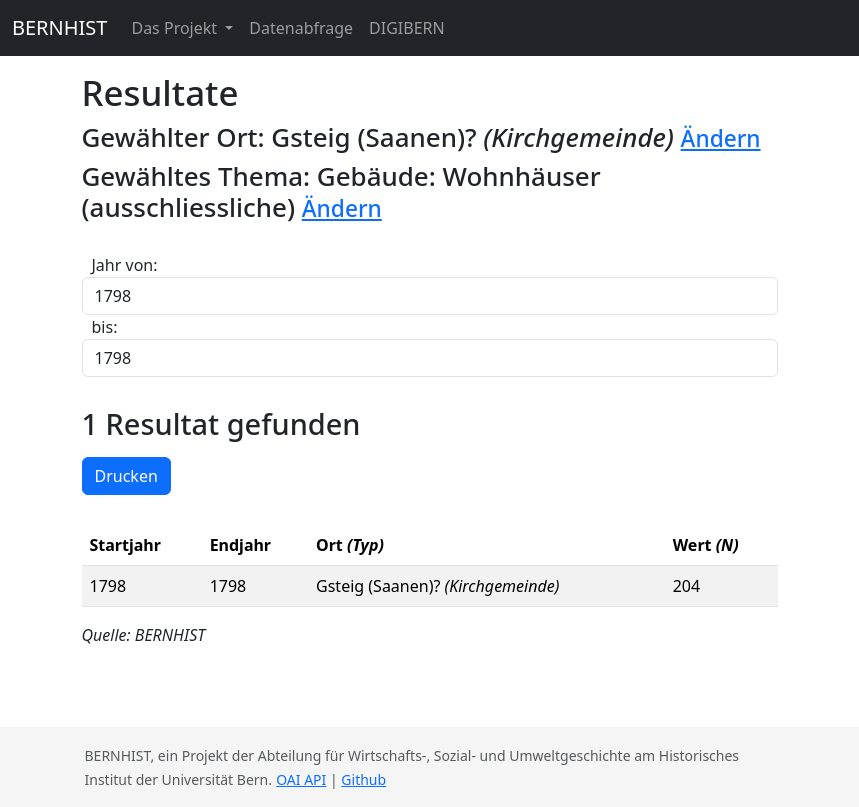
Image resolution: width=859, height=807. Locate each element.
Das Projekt (176, 28)
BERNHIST (59, 27)
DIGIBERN (407, 28)
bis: (105, 327)
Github (363, 779)
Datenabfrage (301, 28)
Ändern (721, 138)
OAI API (301, 779)
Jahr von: (125, 265)
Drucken (126, 476)
